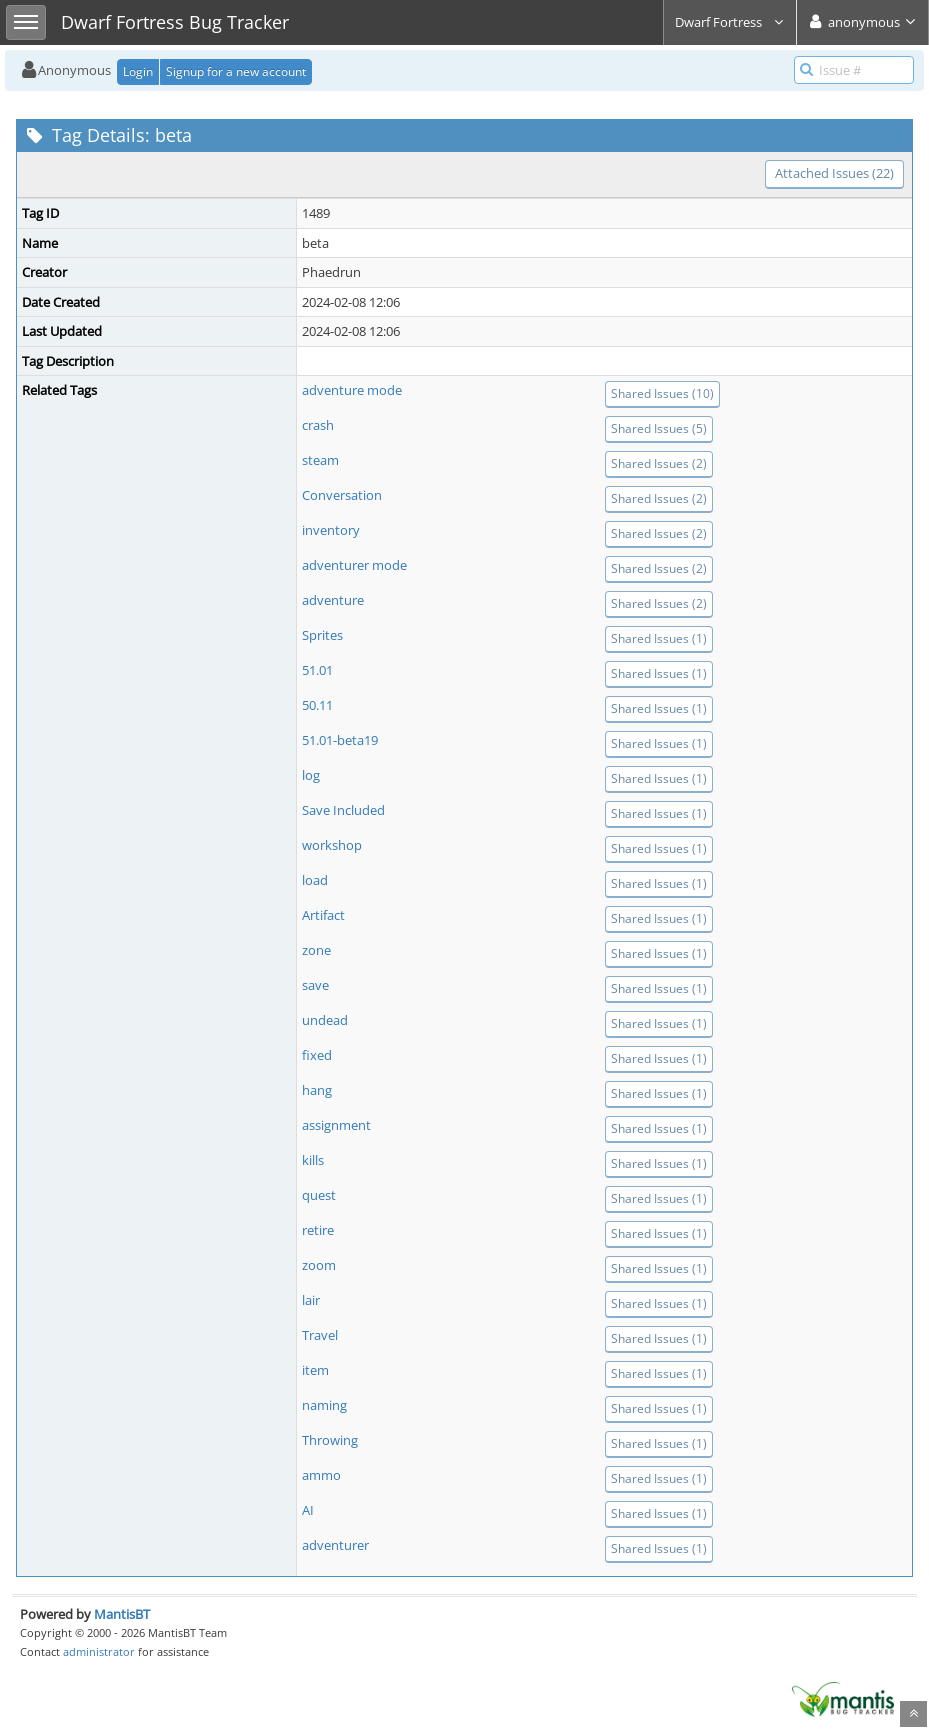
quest (319, 1195)
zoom (319, 1265)
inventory (331, 530)
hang (317, 1090)
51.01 (317, 670)
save (315, 985)
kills (313, 1160)
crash (318, 425)
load (315, 880)
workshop (332, 845)
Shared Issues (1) (659, 638)
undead (325, 1020)
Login (138, 71)
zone (316, 950)
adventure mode (352, 390)
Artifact (323, 915)
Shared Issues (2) (659, 463)
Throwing (330, 1440)
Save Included (343, 810)
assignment (336, 1125)
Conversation (342, 495)
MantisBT (122, 1614)
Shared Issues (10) (662, 393)
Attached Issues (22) (834, 173)
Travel (320, 1335)
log (311, 775)
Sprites (322, 635)
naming (324, 1405)
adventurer (335, 1545)
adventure (333, 600)
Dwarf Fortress (730, 22)
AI (308, 1510)
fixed (317, 1055)
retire (318, 1230)
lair (311, 1300)
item (315, 1370)
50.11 (317, 705)
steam (320, 460)
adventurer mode (354, 565)
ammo (321, 1475)
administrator (99, 1651)
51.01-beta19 (340, 740)
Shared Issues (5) (659, 428)
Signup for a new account (236, 71)
